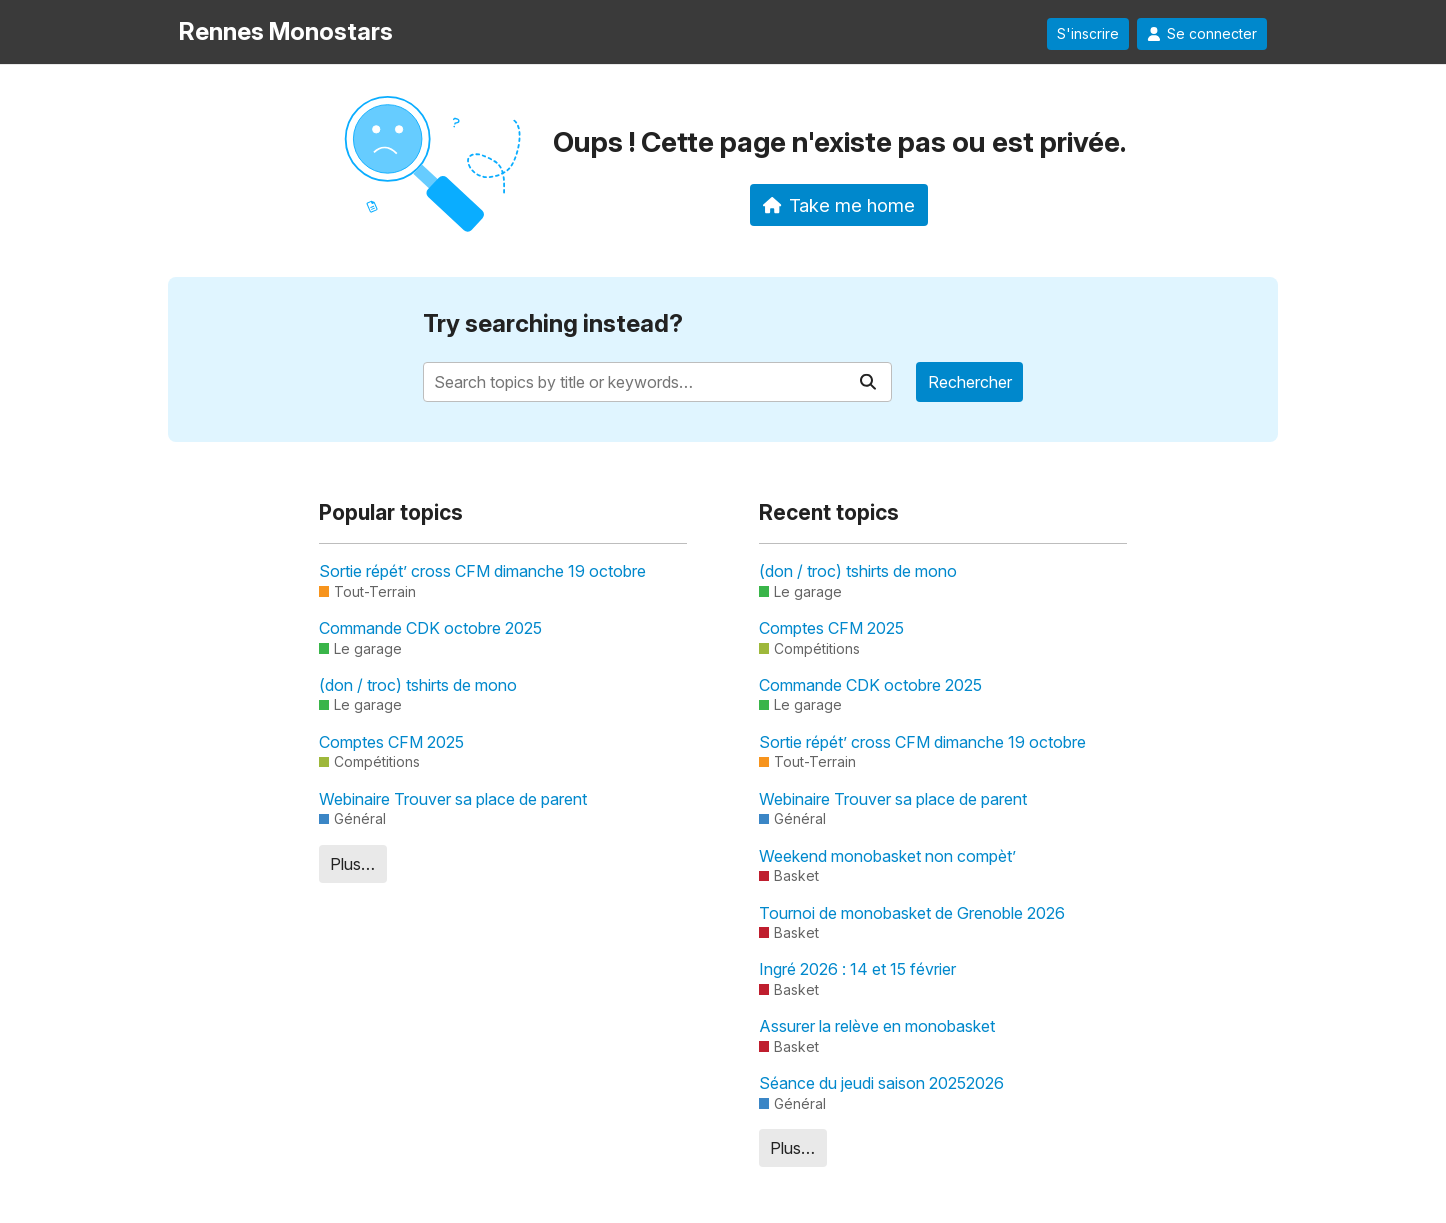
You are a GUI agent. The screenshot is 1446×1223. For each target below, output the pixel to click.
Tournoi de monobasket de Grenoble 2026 (912, 913)
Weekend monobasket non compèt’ (887, 856)
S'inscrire (1088, 34)
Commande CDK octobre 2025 (430, 628)
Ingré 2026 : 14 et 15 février (857, 969)
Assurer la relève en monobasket (877, 1026)
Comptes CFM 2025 (391, 742)
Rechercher (970, 382)
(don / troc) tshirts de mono (418, 685)
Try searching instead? (553, 323)
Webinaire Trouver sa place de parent (453, 799)
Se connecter (1202, 34)
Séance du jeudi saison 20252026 (881, 1083)
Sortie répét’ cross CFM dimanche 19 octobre (482, 571)
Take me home (839, 205)
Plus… (352, 864)
